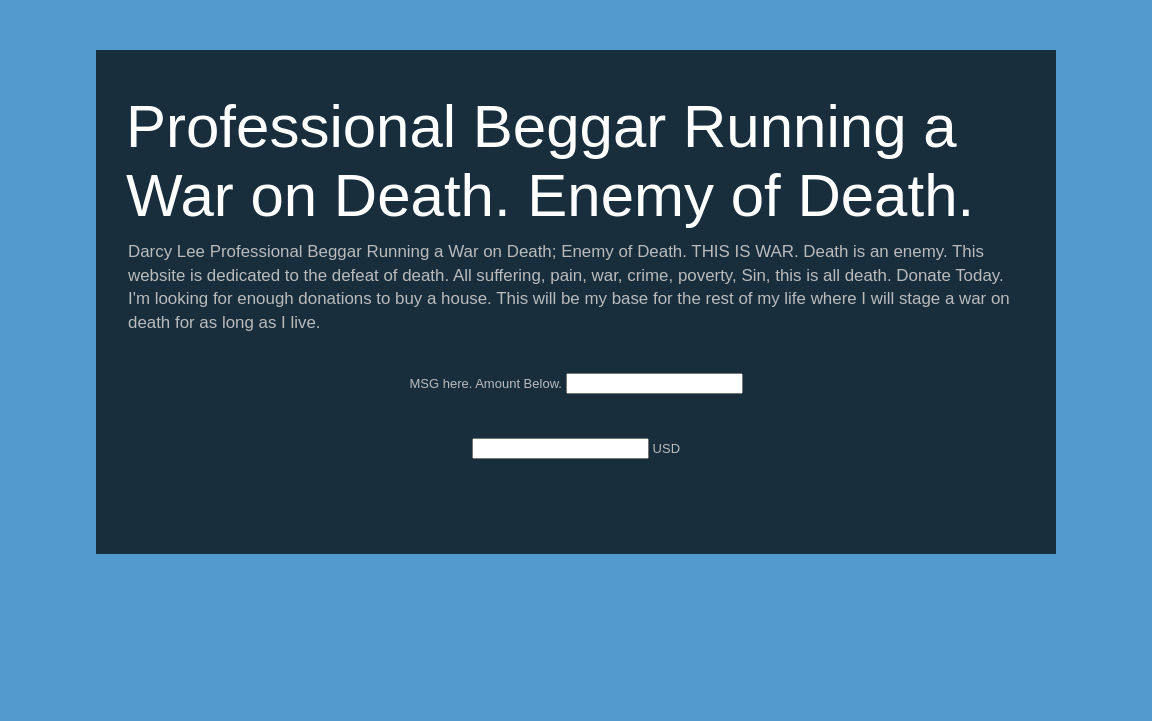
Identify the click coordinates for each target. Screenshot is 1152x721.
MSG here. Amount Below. (487, 383)
